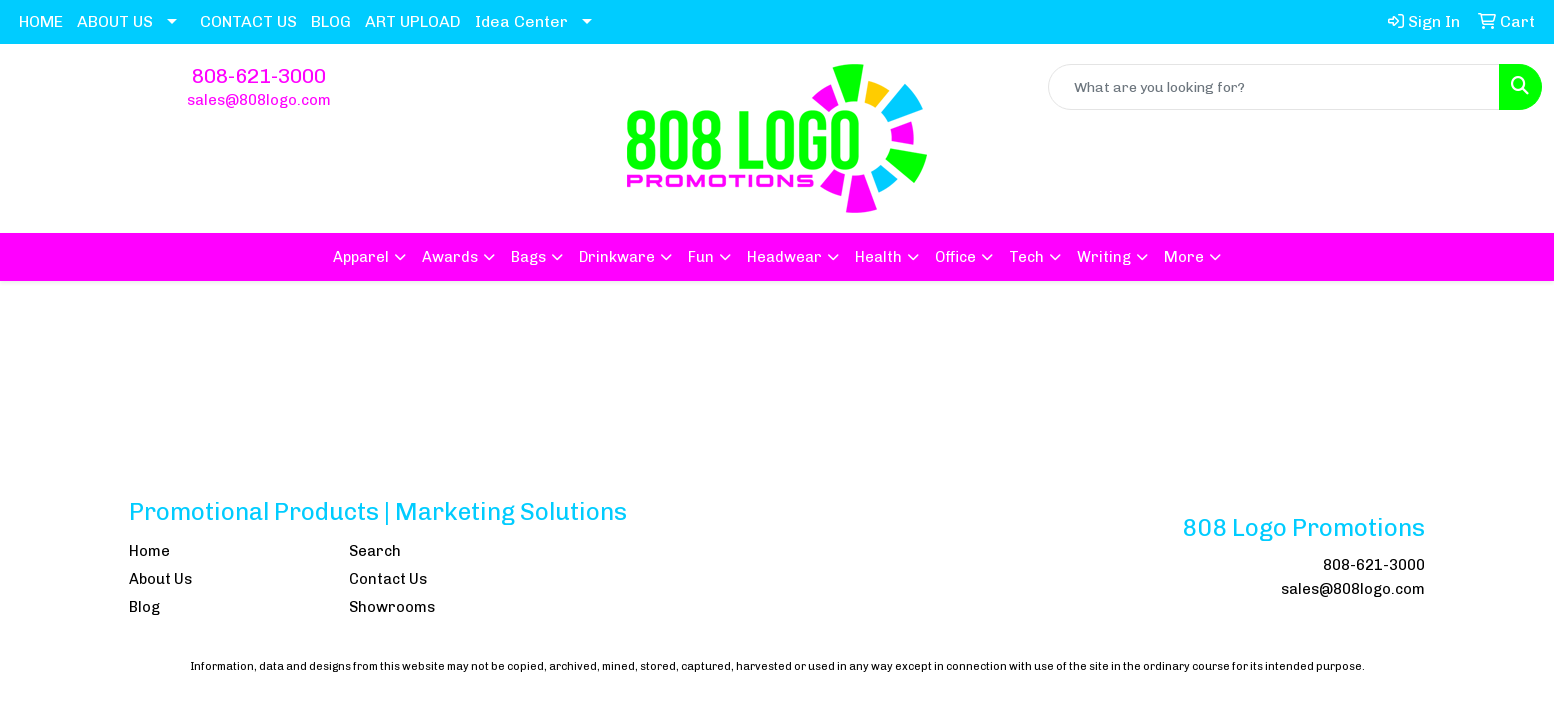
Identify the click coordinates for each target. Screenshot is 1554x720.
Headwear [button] (784, 257)
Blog (144, 607)
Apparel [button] (361, 257)
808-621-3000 (259, 76)
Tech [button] (1026, 257)
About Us (160, 579)
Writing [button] (1104, 257)
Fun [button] (701, 257)
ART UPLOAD (413, 21)
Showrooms (392, 607)
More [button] (1184, 257)
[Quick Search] (1274, 87)
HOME (41, 21)
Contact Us (388, 579)
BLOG (331, 21)
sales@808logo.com (259, 100)
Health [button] (878, 257)
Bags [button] (528, 257)
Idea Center (521, 21)
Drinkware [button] (617, 257)
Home (149, 551)
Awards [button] (450, 257)
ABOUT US (115, 21)
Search (375, 551)
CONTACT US (248, 21)
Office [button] (955, 257)
